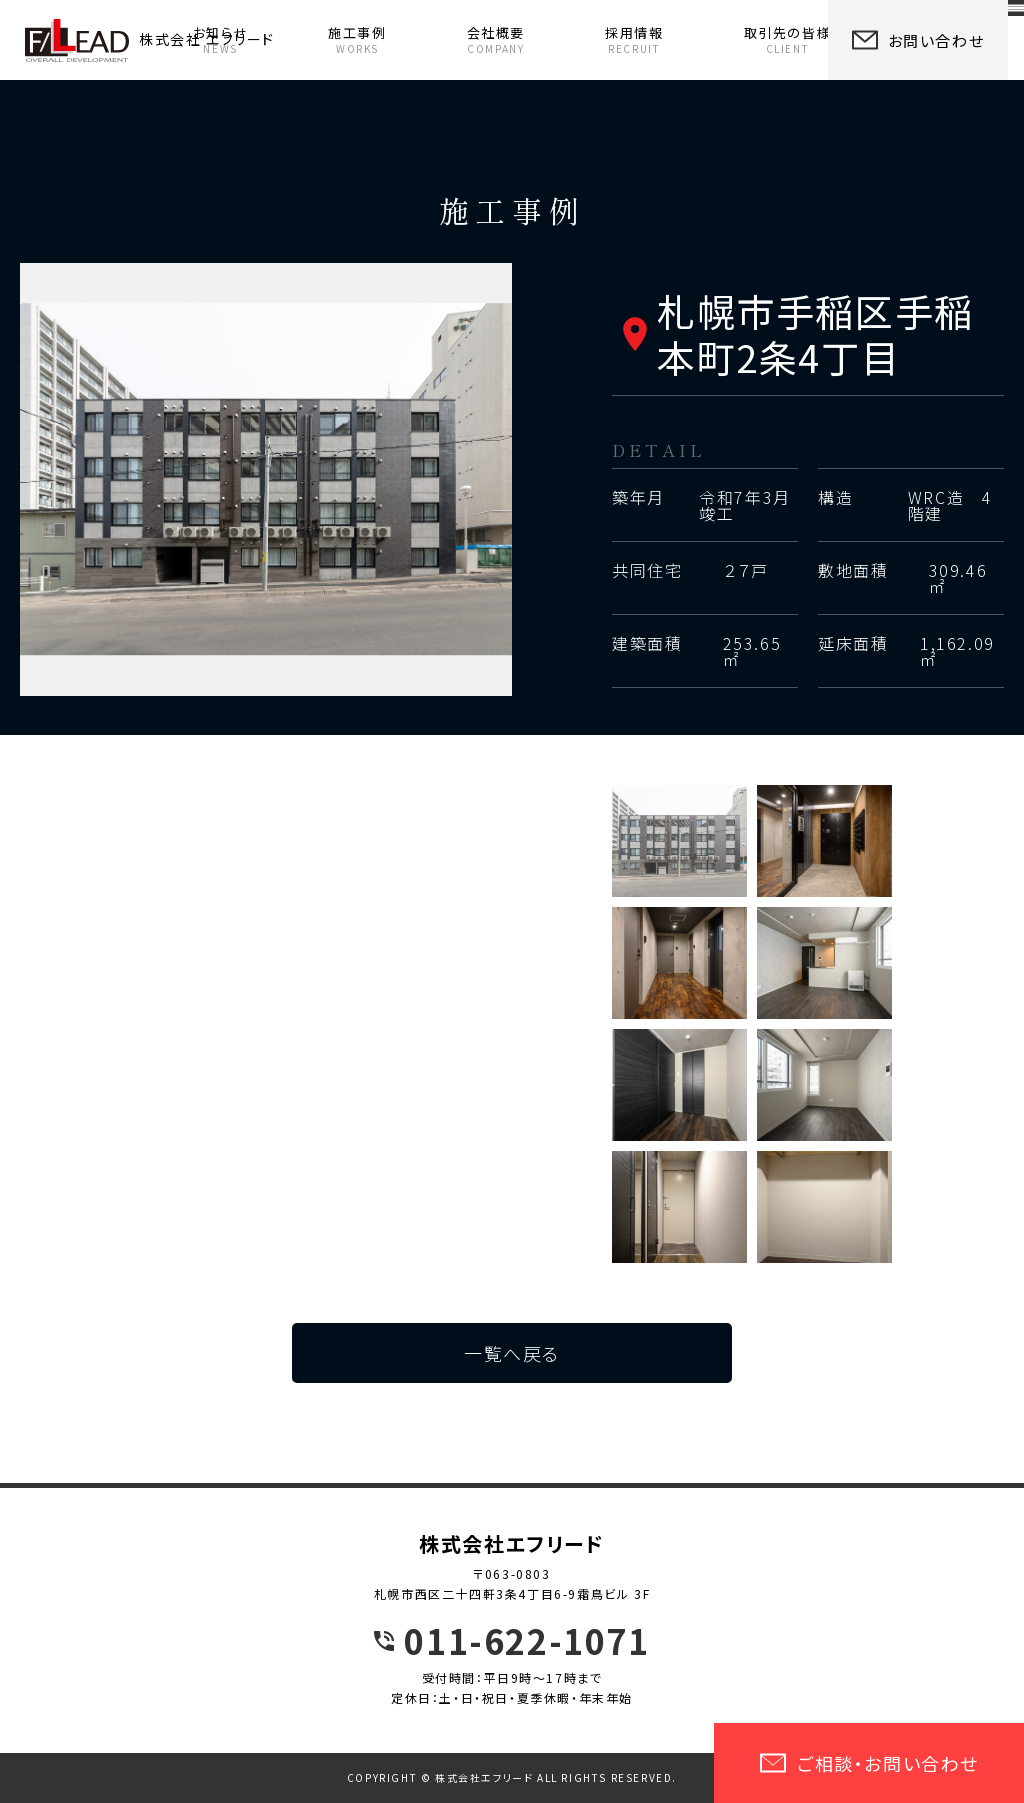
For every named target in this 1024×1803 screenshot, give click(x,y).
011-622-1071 (526, 1641)
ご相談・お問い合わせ (869, 1763)
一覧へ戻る (512, 1353)
